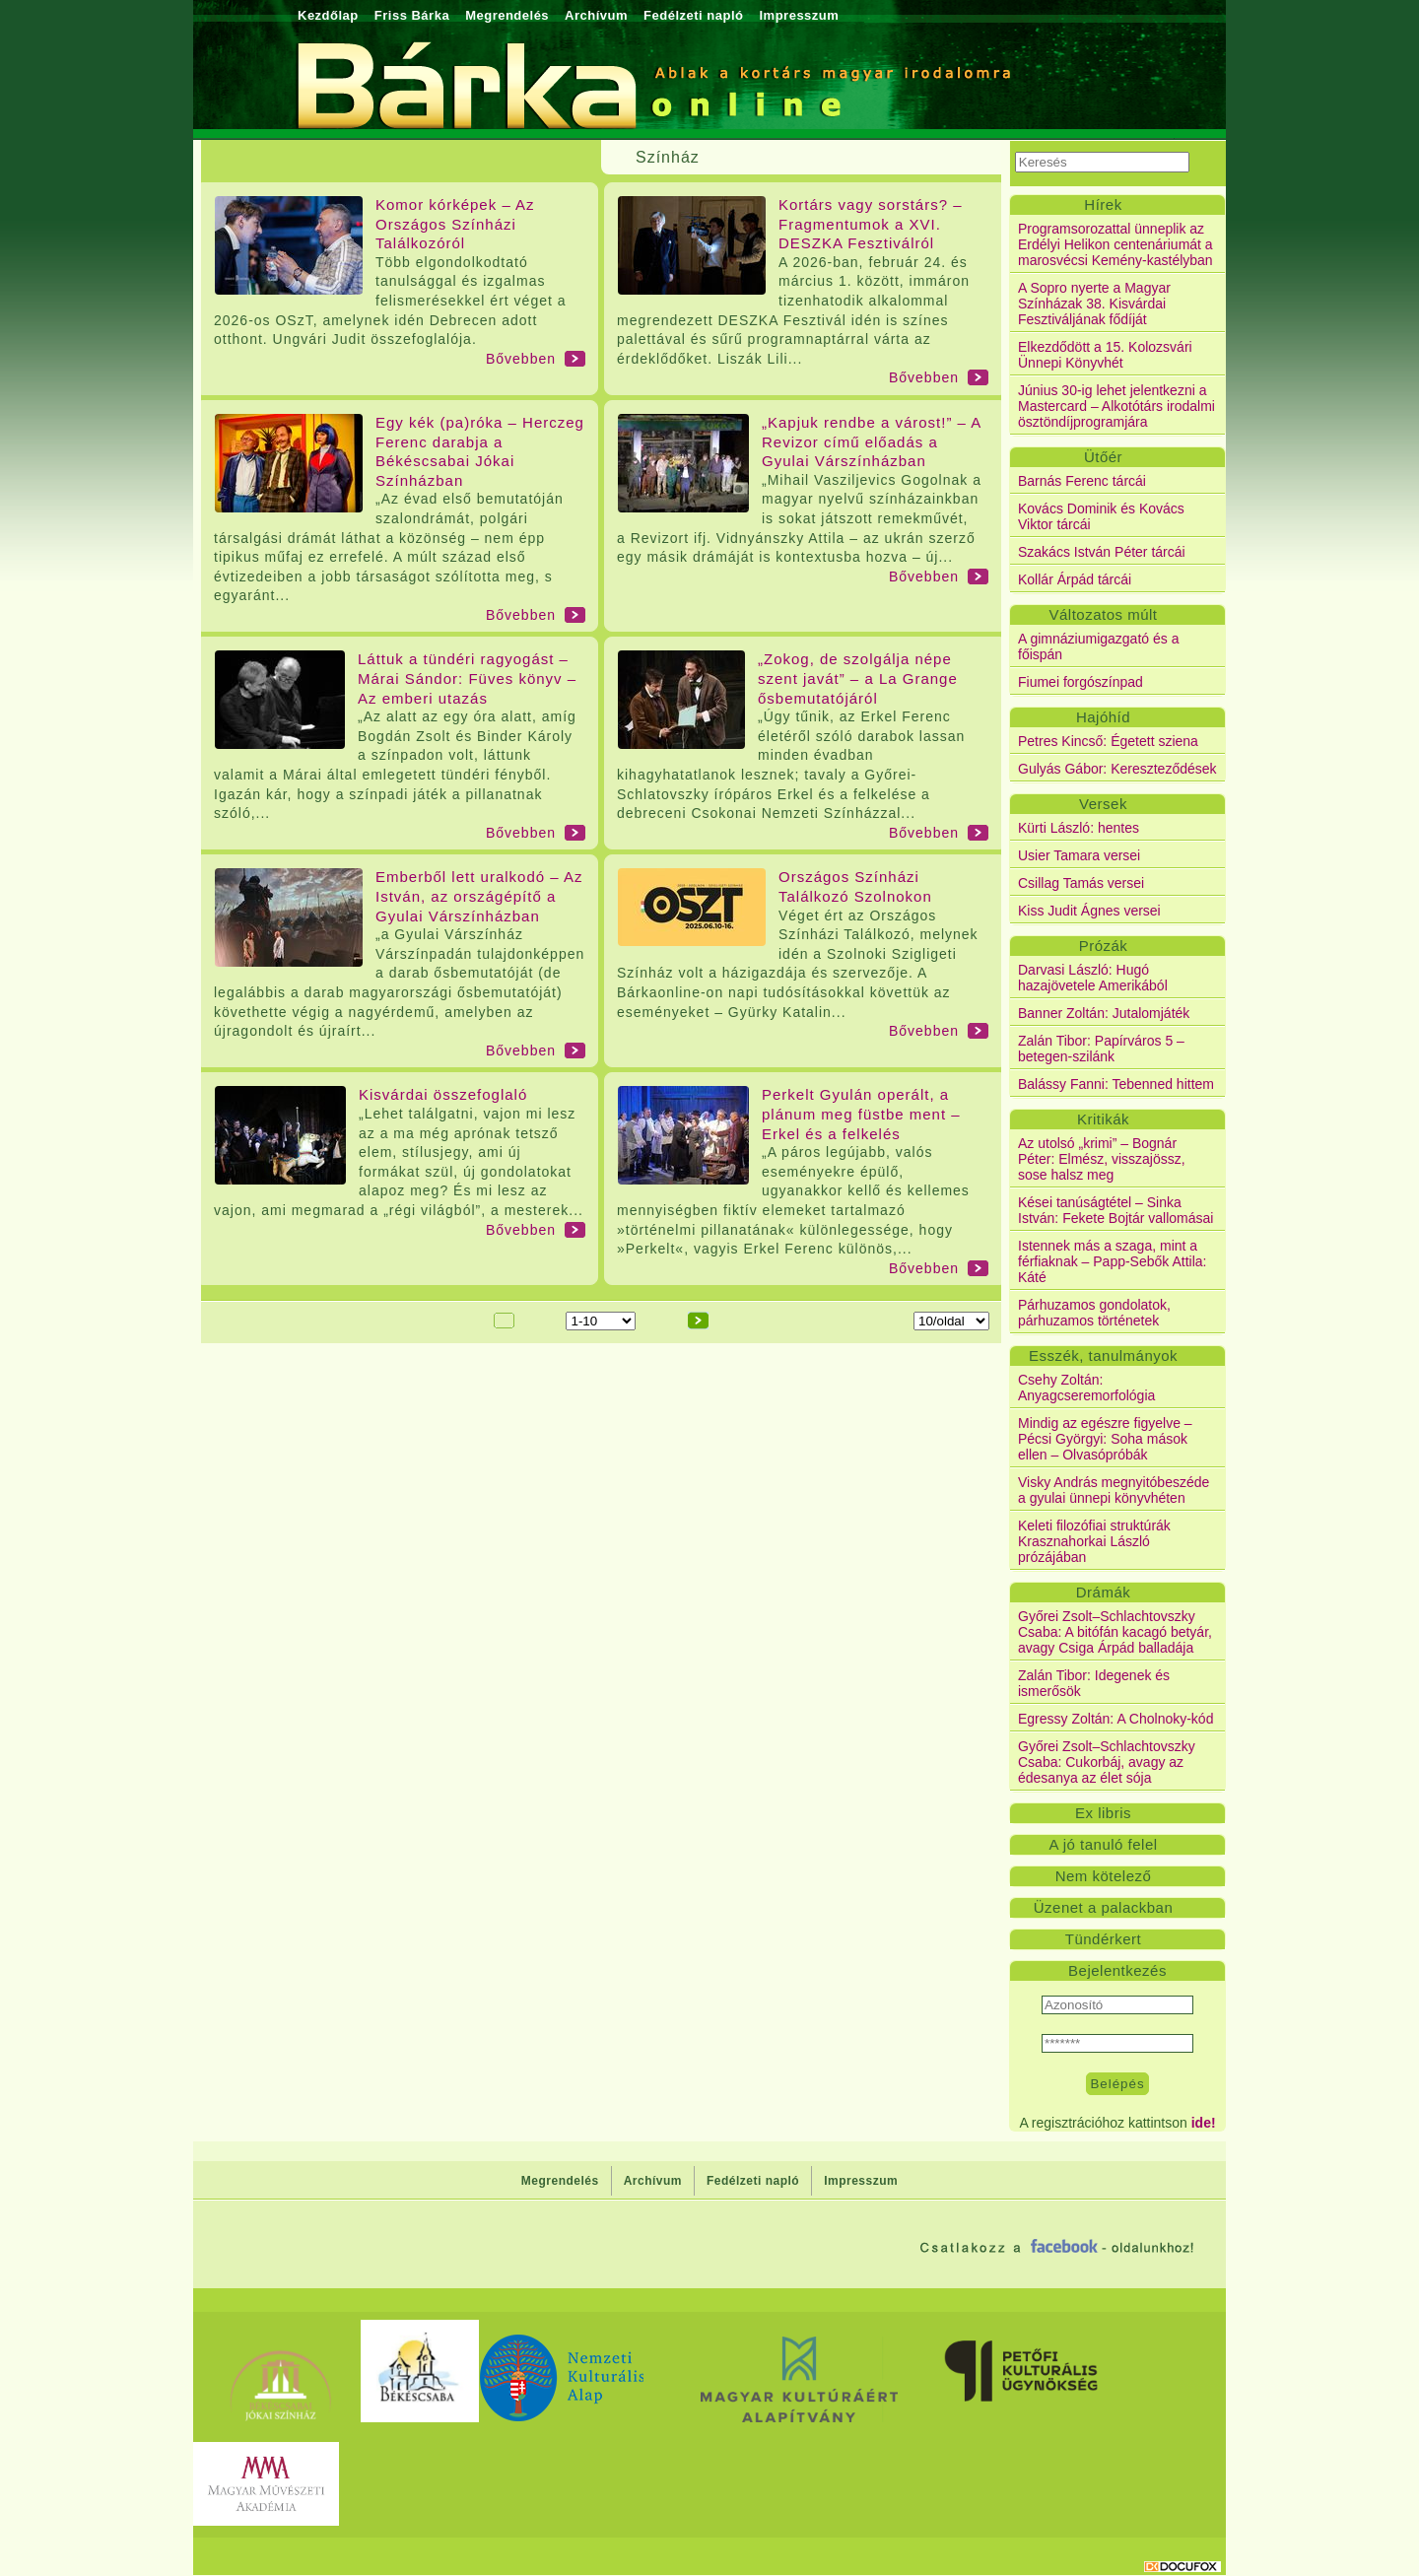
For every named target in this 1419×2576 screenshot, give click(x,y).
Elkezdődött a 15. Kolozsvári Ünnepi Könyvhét (1105, 355)
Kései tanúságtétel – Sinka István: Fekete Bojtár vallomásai (1115, 1210)
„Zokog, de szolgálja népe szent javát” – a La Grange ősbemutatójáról (858, 678)
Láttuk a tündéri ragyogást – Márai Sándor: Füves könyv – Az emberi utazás (467, 678)
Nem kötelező (1103, 1875)
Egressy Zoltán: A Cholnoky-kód (1115, 1719)
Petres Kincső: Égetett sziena (1108, 741)
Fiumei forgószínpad (1080, 682)
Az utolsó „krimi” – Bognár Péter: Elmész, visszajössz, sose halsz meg (1101, 1159)
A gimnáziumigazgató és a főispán (1098, 646)
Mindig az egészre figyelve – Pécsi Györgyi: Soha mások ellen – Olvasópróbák (1105, 1438)
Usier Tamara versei (1079, 855)
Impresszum (799, 15)
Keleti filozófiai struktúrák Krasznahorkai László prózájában (1094, 1541)
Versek (1103, 803)
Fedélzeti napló (693, 15)
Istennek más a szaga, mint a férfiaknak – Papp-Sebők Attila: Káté (1112, 1261)
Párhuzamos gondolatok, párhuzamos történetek (1094, 1312)
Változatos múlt (1102, 614)
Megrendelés (507, 15)
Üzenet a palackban (1104, 1907)
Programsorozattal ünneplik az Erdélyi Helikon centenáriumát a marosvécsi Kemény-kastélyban (1115, 244)
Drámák (1103, 1592)
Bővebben (521, 359)
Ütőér (1103, 456)
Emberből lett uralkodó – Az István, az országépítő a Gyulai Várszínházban (478, 895)
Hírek (1102, 204)
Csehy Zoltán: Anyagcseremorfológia (1086, 1387)
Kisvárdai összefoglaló (443, 1094)
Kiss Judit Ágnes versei (1089, 910)
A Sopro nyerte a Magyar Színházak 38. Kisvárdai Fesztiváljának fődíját (1094, 303)
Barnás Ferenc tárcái (1082, 481)
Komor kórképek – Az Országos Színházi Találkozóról (455, 223)
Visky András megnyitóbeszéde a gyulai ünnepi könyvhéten (1113, 1490)
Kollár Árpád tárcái (1074, 579)
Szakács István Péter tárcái (1101, 552)
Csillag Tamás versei (1081, 883)
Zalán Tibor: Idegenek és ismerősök (1094, 1683)
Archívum (596, 15)
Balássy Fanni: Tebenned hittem (1116, 1084)
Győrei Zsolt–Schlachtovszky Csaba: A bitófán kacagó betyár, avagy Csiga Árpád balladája (1115, 1632)
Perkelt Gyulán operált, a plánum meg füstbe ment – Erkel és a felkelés (861, 1113)
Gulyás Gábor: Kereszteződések (1117, 769)
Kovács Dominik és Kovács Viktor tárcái (1101, 516)
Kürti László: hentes (1078, 828)
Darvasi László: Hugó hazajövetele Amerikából (1093, 977)
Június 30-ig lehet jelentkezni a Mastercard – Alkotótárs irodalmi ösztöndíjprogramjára (1116, 406)
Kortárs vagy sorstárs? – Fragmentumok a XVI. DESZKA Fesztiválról (870, 223)
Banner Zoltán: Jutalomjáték (1103, 1013)
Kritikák (1103, 1119)
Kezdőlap (328, 15)
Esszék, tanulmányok (1103, 1355)
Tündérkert (1103, 1939)
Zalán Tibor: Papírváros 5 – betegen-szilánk (1101, 1048)
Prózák (1103, 945)
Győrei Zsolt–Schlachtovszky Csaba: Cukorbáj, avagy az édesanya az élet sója (1106, 1762)
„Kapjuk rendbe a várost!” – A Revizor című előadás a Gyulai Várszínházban (871, 441)
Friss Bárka (411, 15)
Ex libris (1103, 1812)
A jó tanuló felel (1102, 1844)
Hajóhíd (1103, 717)
